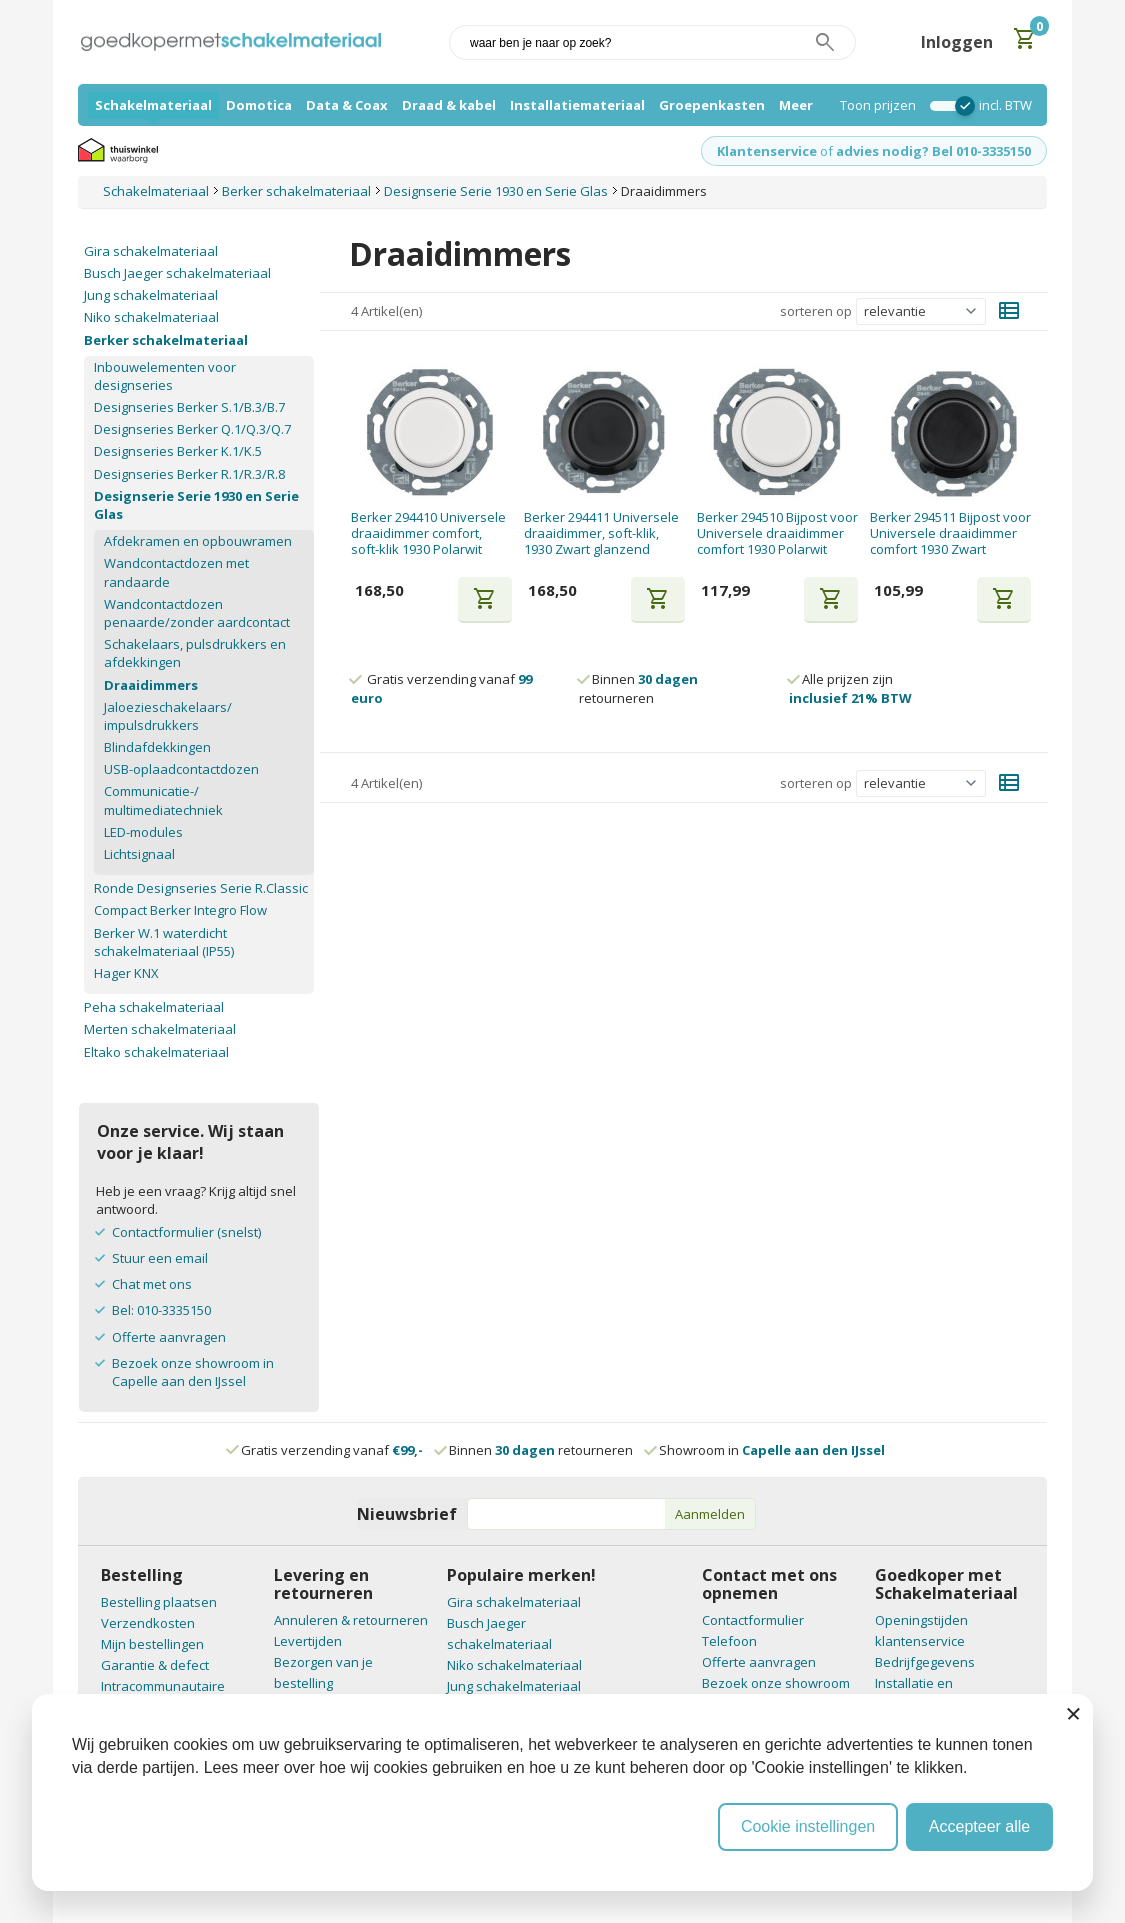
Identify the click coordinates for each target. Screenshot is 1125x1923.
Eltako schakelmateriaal (156, 1052)
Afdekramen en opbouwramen (198, 541)
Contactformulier (753, 1620)
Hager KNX (126, 973)
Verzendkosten (148, 1623)
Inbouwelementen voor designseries (165, 376)
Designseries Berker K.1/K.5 (178, 451)
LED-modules (143, 832)
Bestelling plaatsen (159, 1602)
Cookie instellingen (808, 1826)
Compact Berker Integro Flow (180, 910)
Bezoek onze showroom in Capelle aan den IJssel (193, 1372)
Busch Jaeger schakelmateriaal (177, 273)
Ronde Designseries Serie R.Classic (201, 888)
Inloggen (957, 42)
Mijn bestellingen (152, 1644)
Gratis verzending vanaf (332, 1450)
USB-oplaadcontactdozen (181, 769)
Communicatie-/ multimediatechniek (163, 800)
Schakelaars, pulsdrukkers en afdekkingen (195, 653)
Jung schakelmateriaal (151, 295)
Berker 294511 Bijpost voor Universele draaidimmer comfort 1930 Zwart (950, 533)
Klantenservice (767, 151)
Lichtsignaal (139, 854)
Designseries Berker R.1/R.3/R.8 (189, 474)
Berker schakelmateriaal (166, 340)
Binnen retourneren (638, 688)
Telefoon (729, 1641)
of (826, 151)
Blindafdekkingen (157, 747)
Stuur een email (160, 1258)
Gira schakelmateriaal (151, 251)
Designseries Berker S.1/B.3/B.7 (189, 407)
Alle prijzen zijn (850, 688)
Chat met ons (152, 1284)
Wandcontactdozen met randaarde (176, 572)
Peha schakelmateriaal (154, 1007)
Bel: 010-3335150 (161, 1310)
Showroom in (765, 1450)
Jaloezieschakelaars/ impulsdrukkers (168, 716)
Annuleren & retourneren (351, 1620)
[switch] (947, 106)
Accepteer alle (979, 1826)
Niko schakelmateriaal (151, 317)
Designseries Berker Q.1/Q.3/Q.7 (192, 429)
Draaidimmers (151, 685)
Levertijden (308, 1641)
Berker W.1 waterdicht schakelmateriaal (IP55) (164, 942)
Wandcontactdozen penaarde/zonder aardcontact (197, 613)
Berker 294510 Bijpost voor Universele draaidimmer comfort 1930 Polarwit (777, 533)
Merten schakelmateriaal (160, 1029)
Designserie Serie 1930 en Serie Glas (196, 505)
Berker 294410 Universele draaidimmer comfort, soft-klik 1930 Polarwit (428, 533)
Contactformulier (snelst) (186, 1232)
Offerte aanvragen (169, 1337)
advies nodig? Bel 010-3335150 (933, 151)
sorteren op (816, 311)
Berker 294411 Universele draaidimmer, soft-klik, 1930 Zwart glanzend (601, 533)
